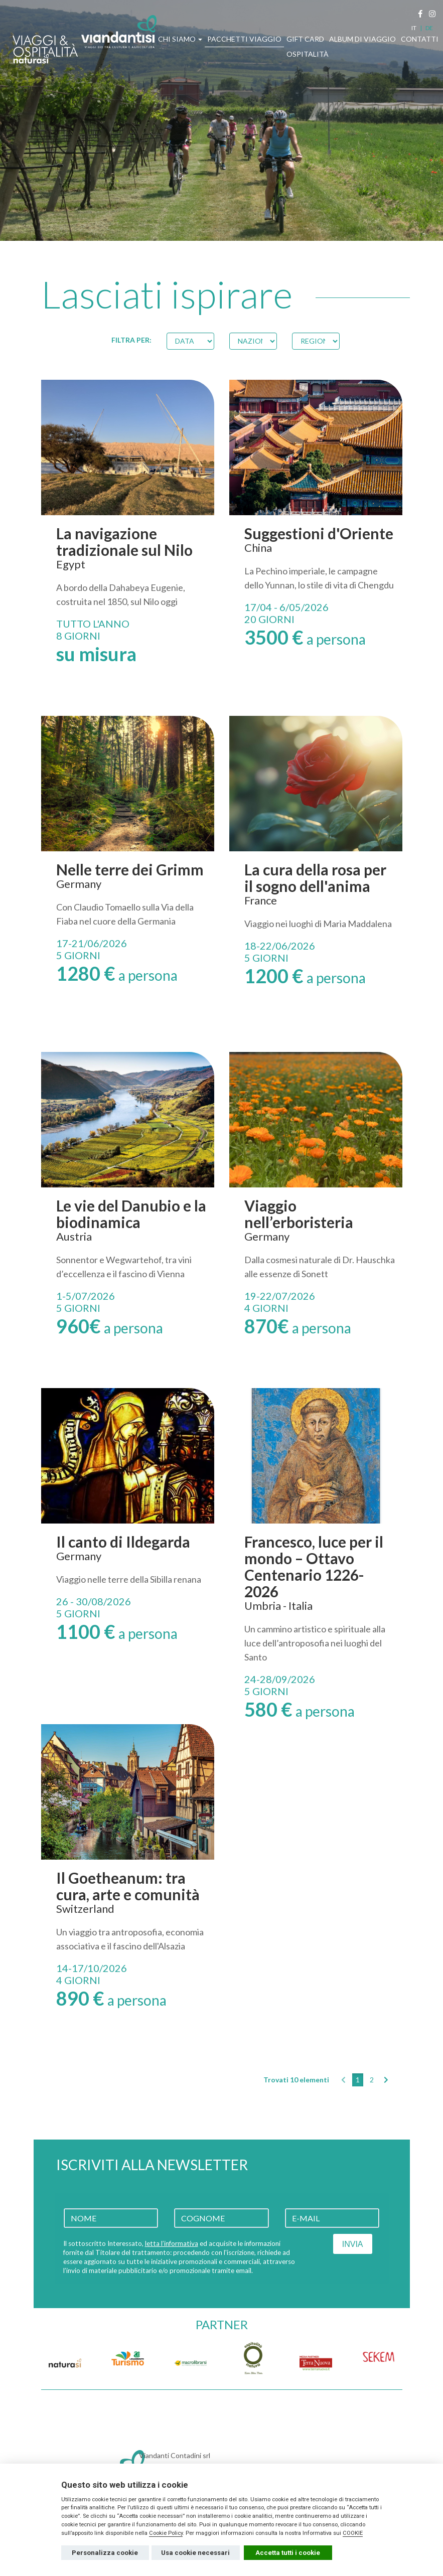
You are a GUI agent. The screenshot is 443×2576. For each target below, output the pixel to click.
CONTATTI (419, 39)
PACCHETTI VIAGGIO (244, 39)
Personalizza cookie (105, 2552)
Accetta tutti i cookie (287, 2552)
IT (413, 28)
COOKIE (353, 2533)
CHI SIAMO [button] (180, 39)
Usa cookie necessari (195, 2552)
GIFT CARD (305, 39)
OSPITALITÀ (307, 54)
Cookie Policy (166, 2533)
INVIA (352, 2244)
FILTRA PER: (131, 340)
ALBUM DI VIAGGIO (362, 39)
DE (429, 28)
